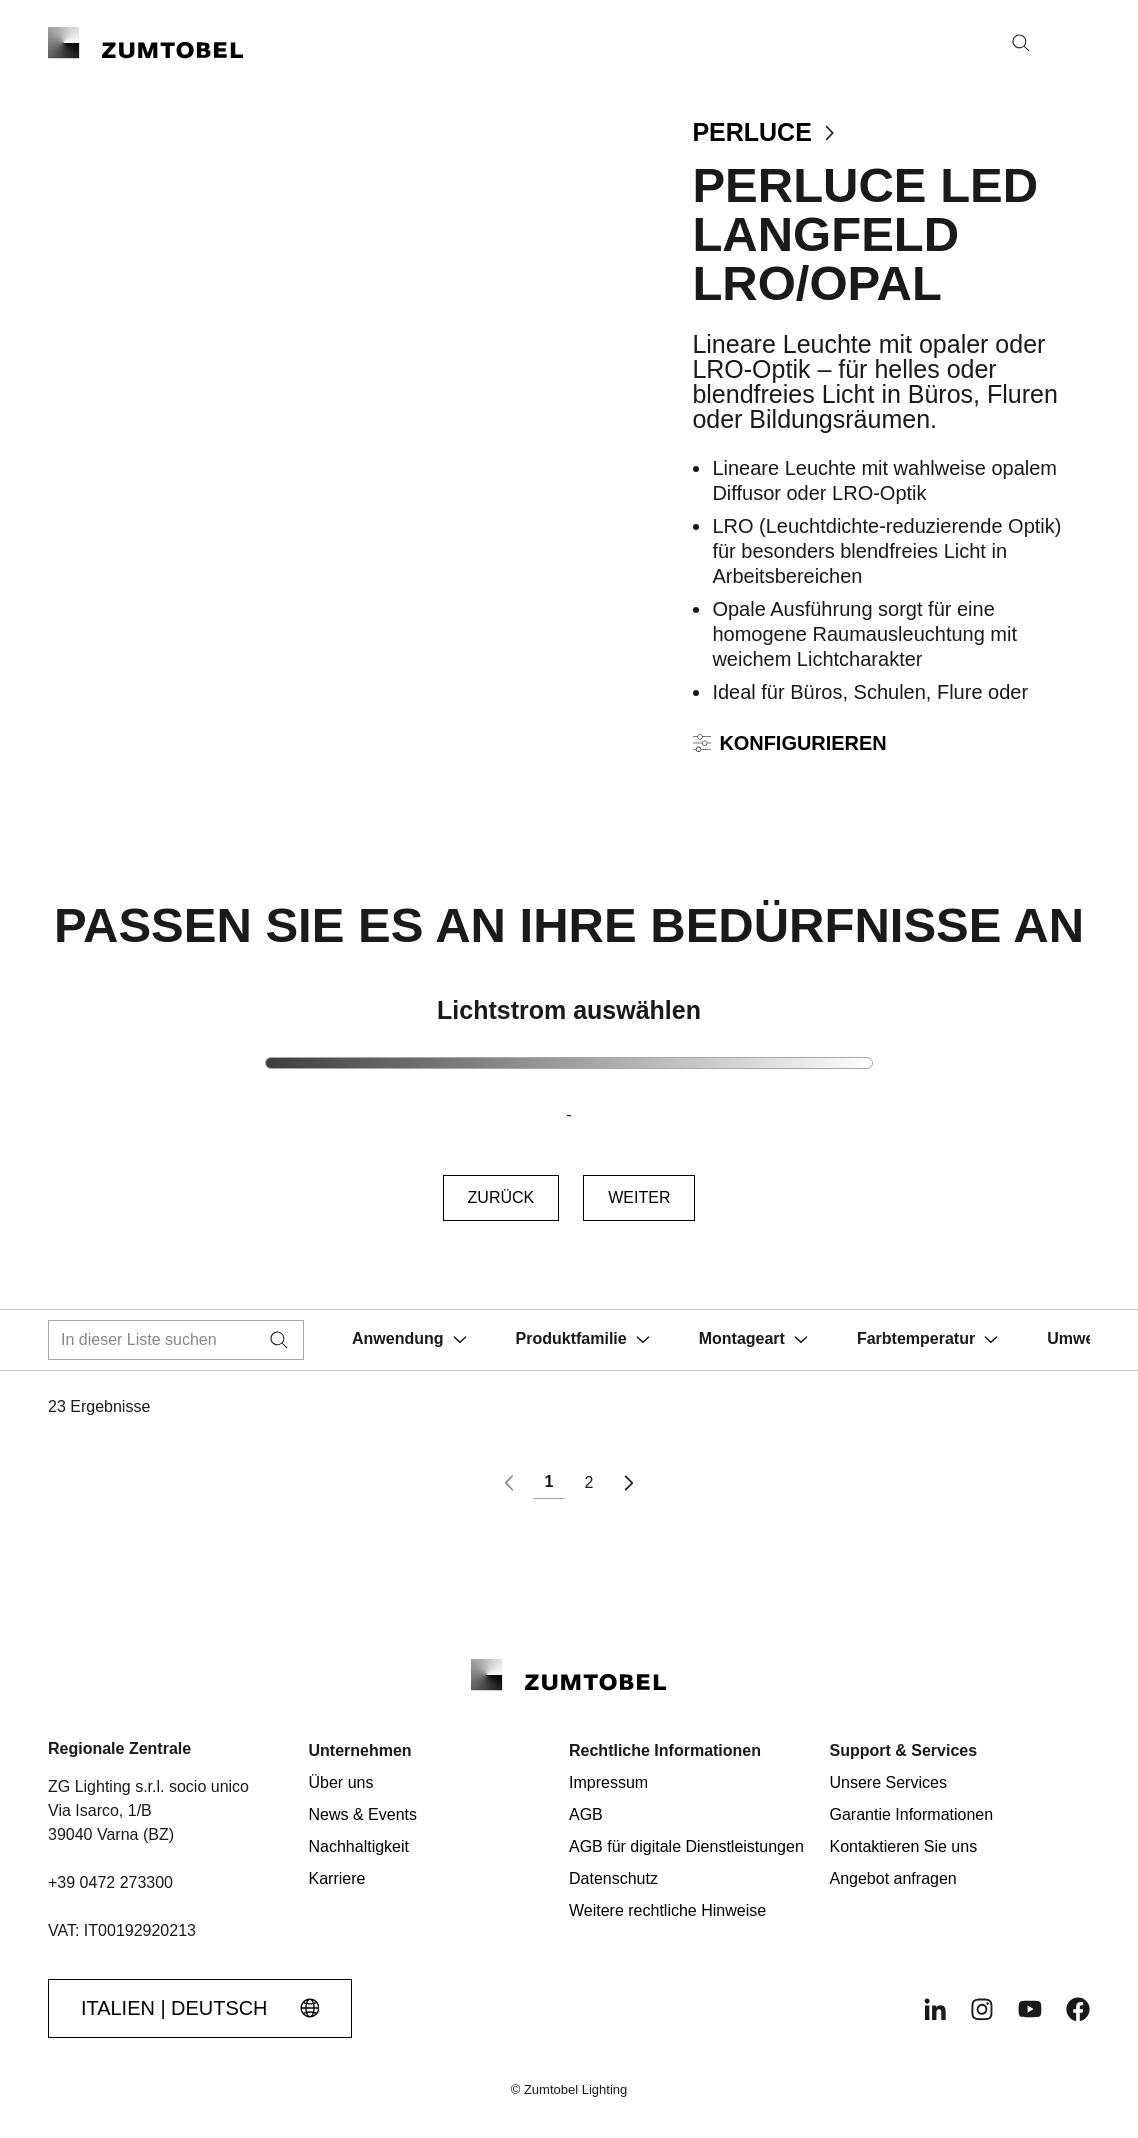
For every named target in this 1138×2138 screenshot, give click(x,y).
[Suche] (1021, 43)
